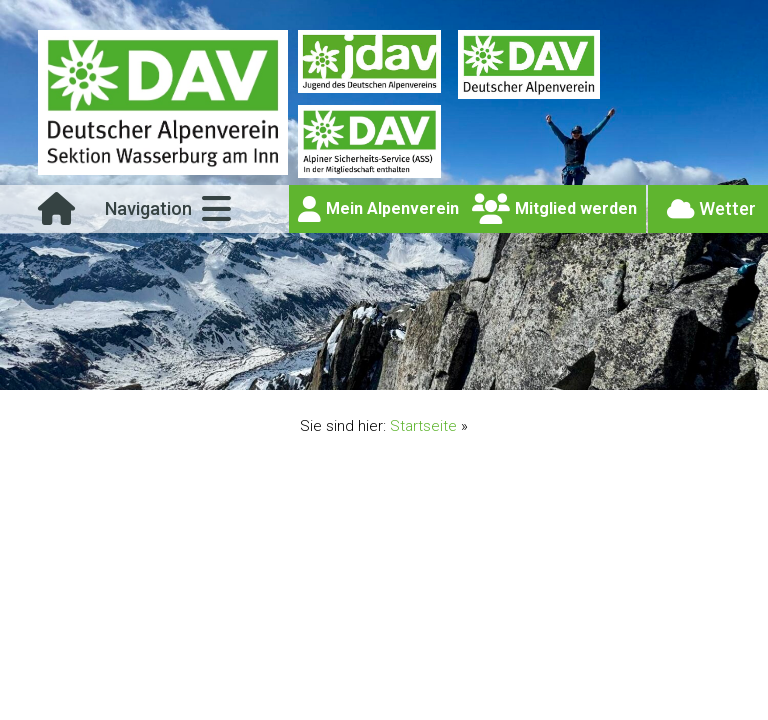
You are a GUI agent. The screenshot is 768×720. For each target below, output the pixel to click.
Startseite (423, 426)
